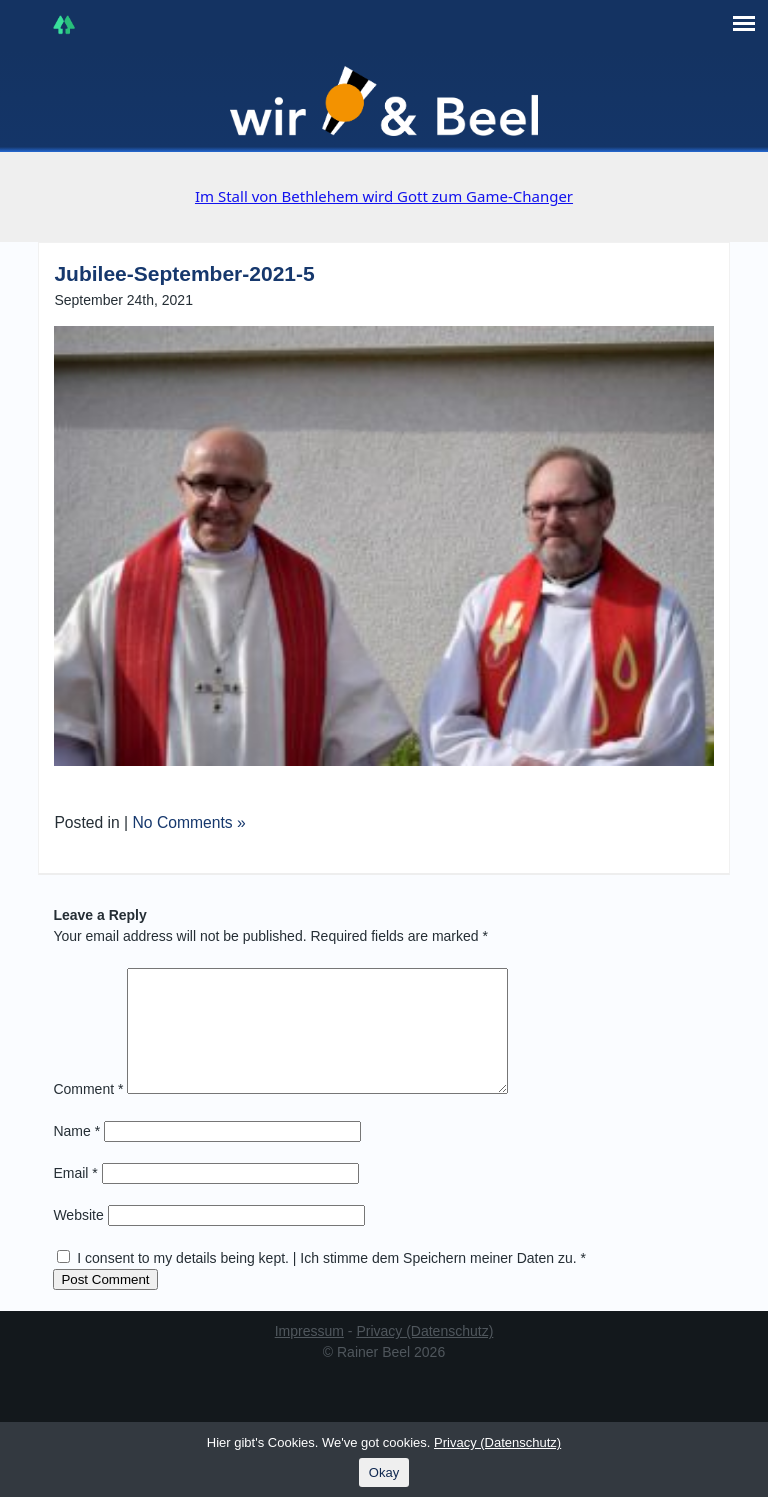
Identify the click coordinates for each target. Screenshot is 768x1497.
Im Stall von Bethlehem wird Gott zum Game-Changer (384, 196)
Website (78, 1239)
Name (76, 1155)
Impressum (309, 1355)
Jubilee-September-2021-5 (184, 273)
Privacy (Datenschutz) (424, 1355)
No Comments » (189, 822)
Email (75, 1197)
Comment (88, 1113)
